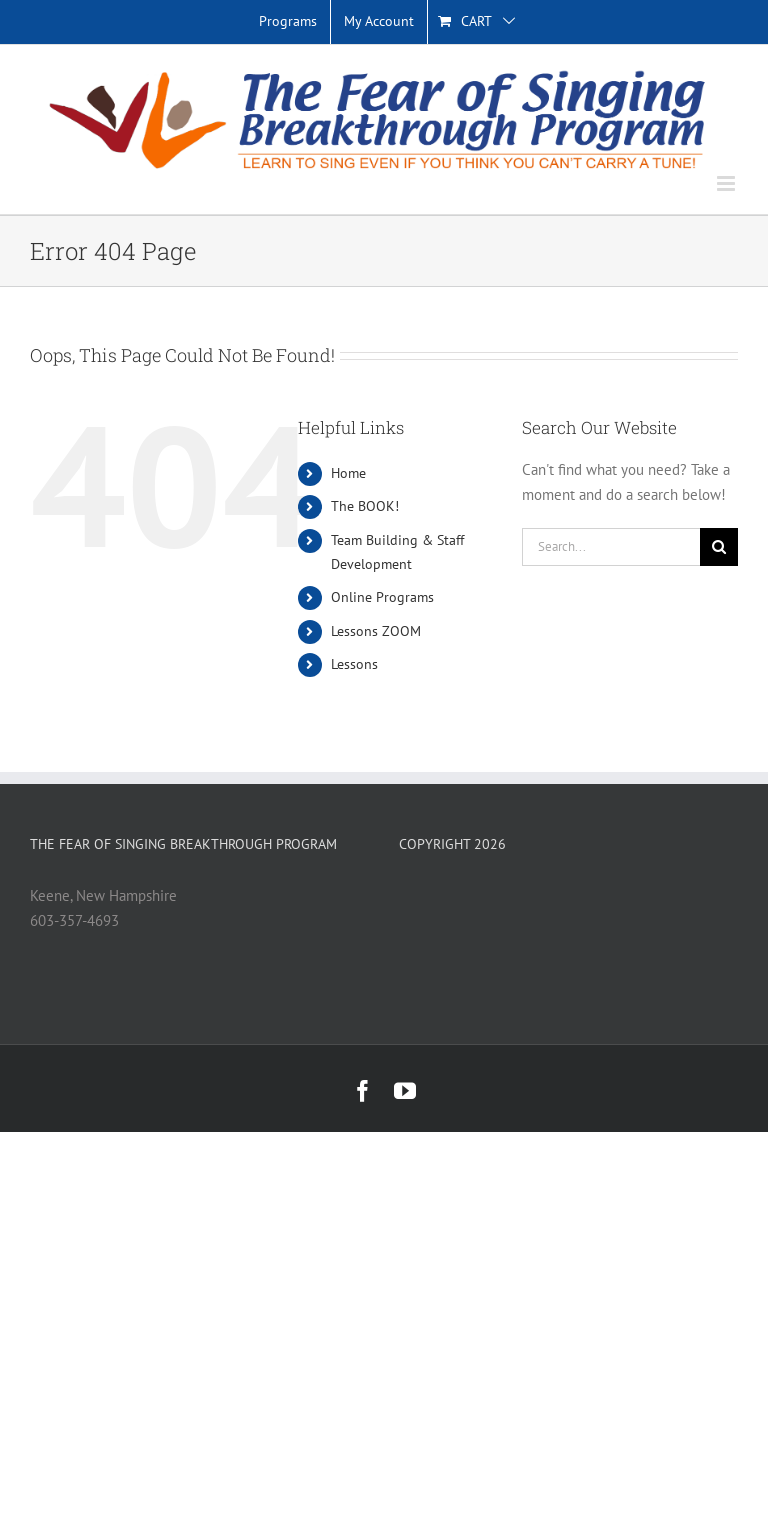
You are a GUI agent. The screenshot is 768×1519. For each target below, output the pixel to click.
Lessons (354, 664)
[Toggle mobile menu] (727, 183)
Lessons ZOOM (376, 631)
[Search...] (611, 547)
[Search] (719, 547)
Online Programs (382, 597)
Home (348, 473)
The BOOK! (365, 506)
